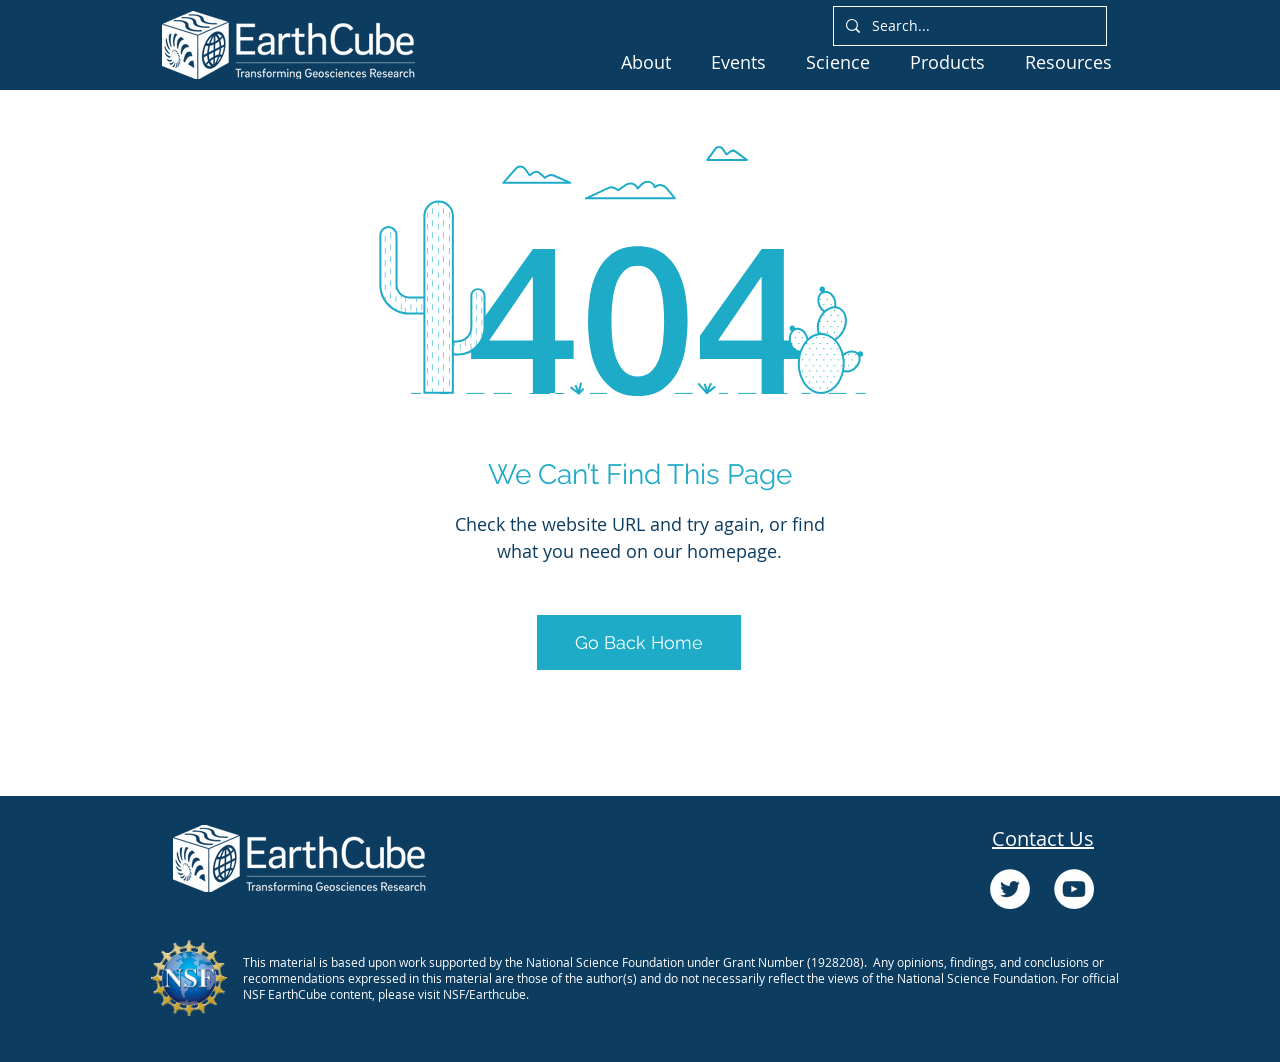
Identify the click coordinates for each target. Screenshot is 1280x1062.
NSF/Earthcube (484, 994)
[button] (646, 61)
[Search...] (968, 26)
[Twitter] (1010, 889)
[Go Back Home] (639, 642)
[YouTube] (1074, 889)
